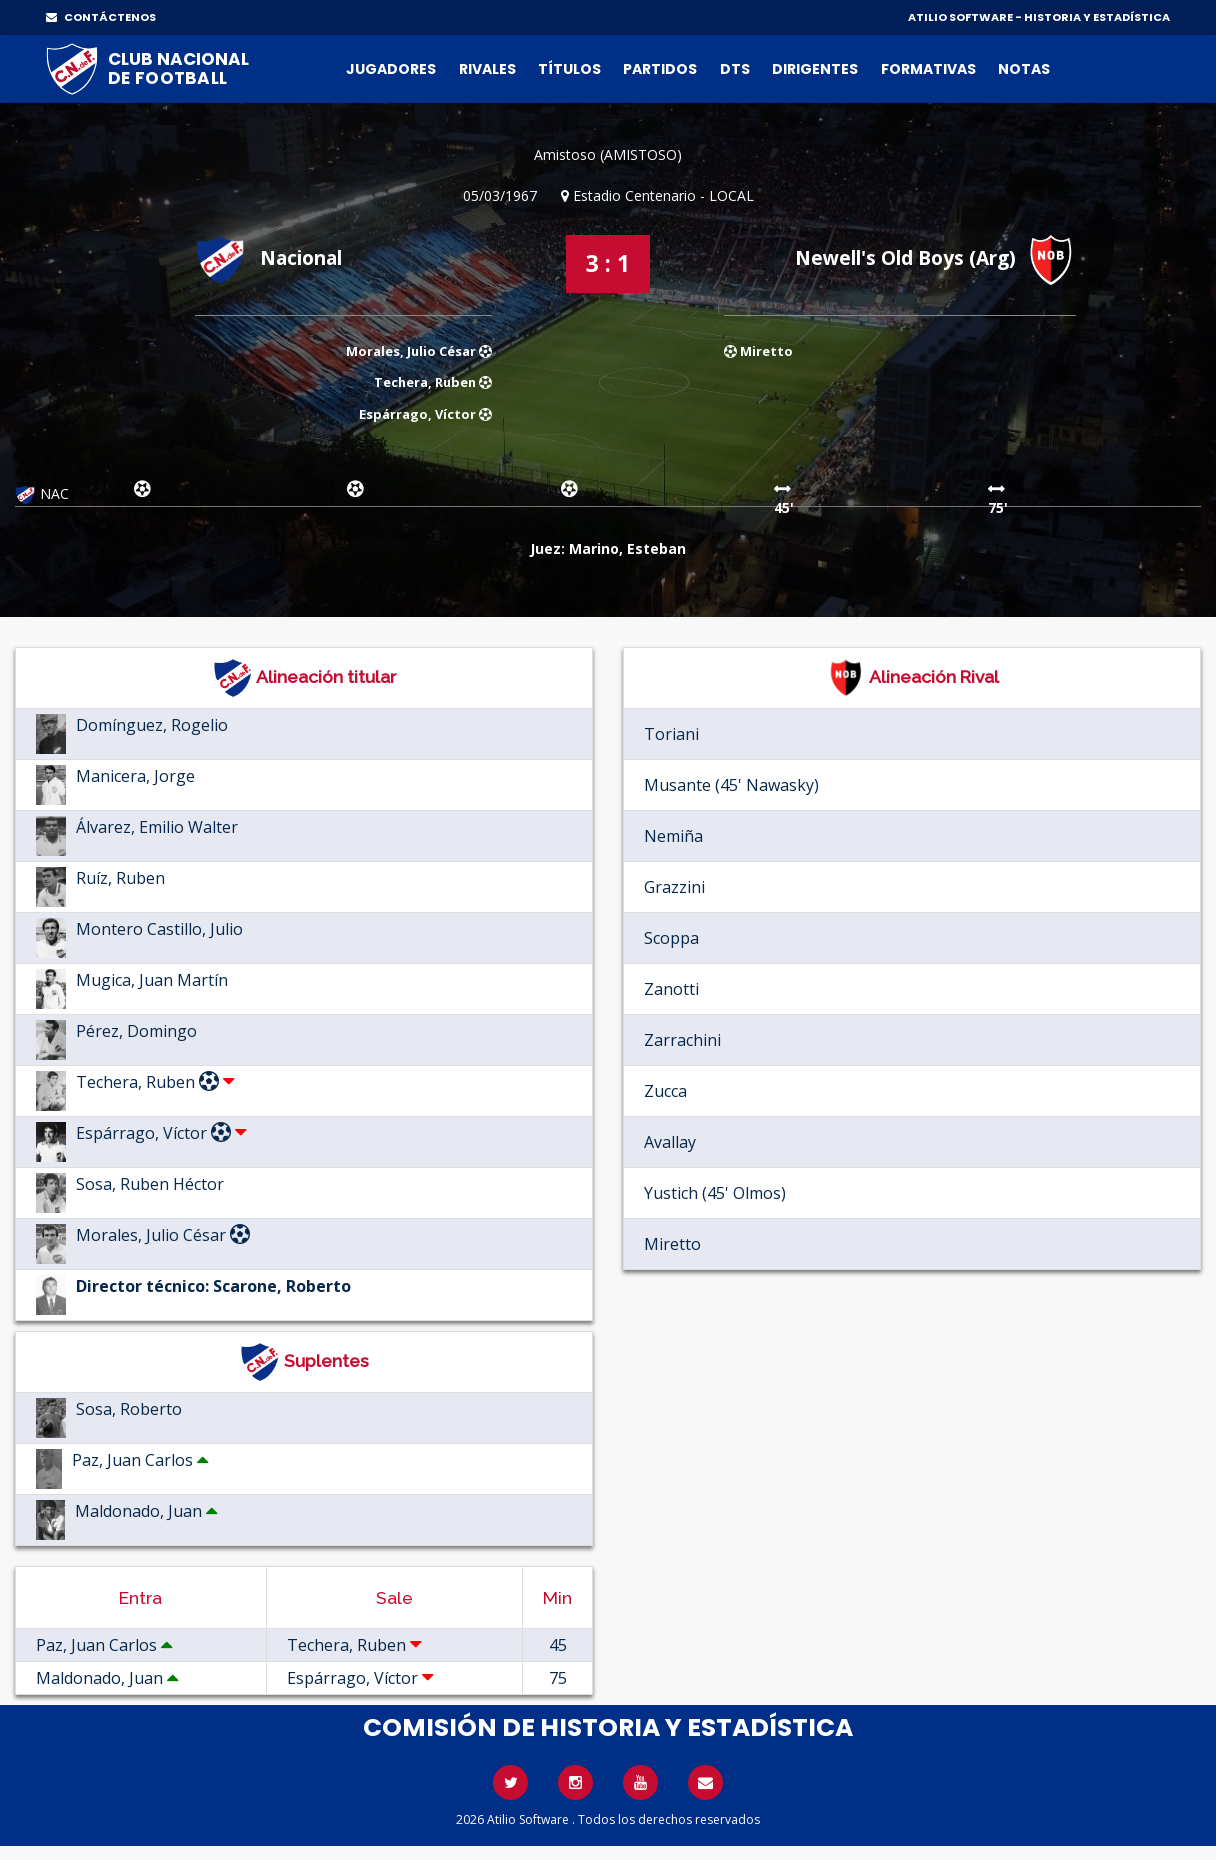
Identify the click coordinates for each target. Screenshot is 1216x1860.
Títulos (569, 69)
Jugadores (391, 69)
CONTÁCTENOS (101, 17)
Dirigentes (815, 69)
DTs (735, 69)
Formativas (928, 69)
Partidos (660, 69)
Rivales (487, 69)
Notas (1024, 69)
